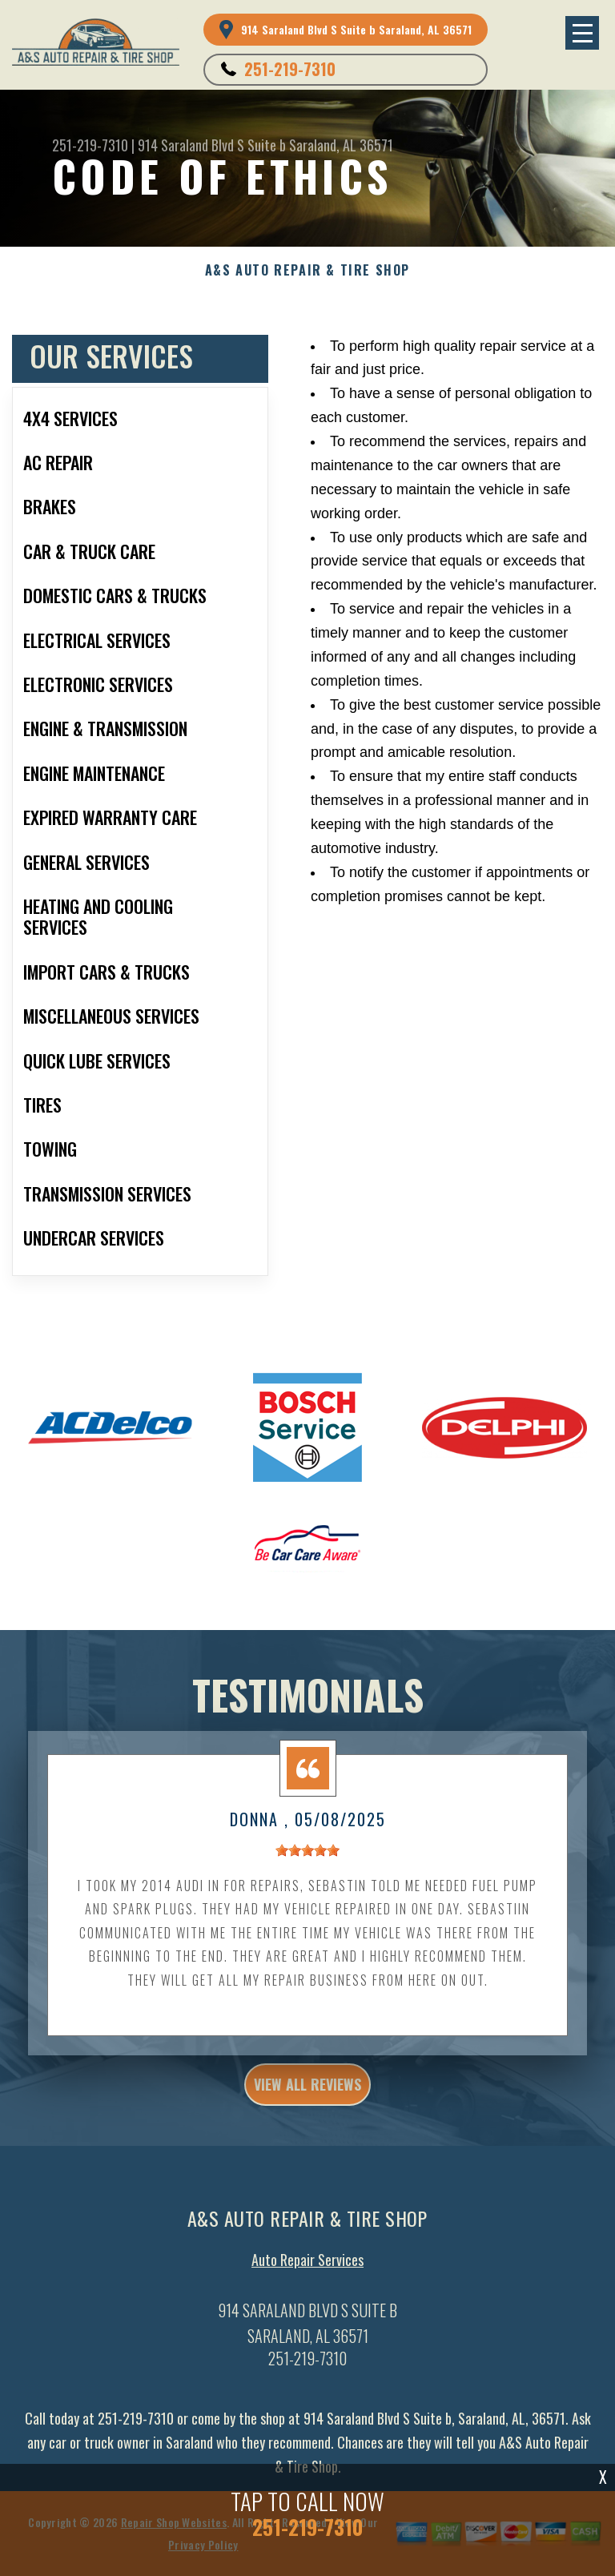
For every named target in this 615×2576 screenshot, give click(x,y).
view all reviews (307, 2089)
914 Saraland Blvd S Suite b (212, 145)
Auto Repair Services (307, 2266)
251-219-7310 (290, 69)
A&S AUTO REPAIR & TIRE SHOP (307, 270)
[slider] (307, 1855)
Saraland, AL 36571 (341, 145)
